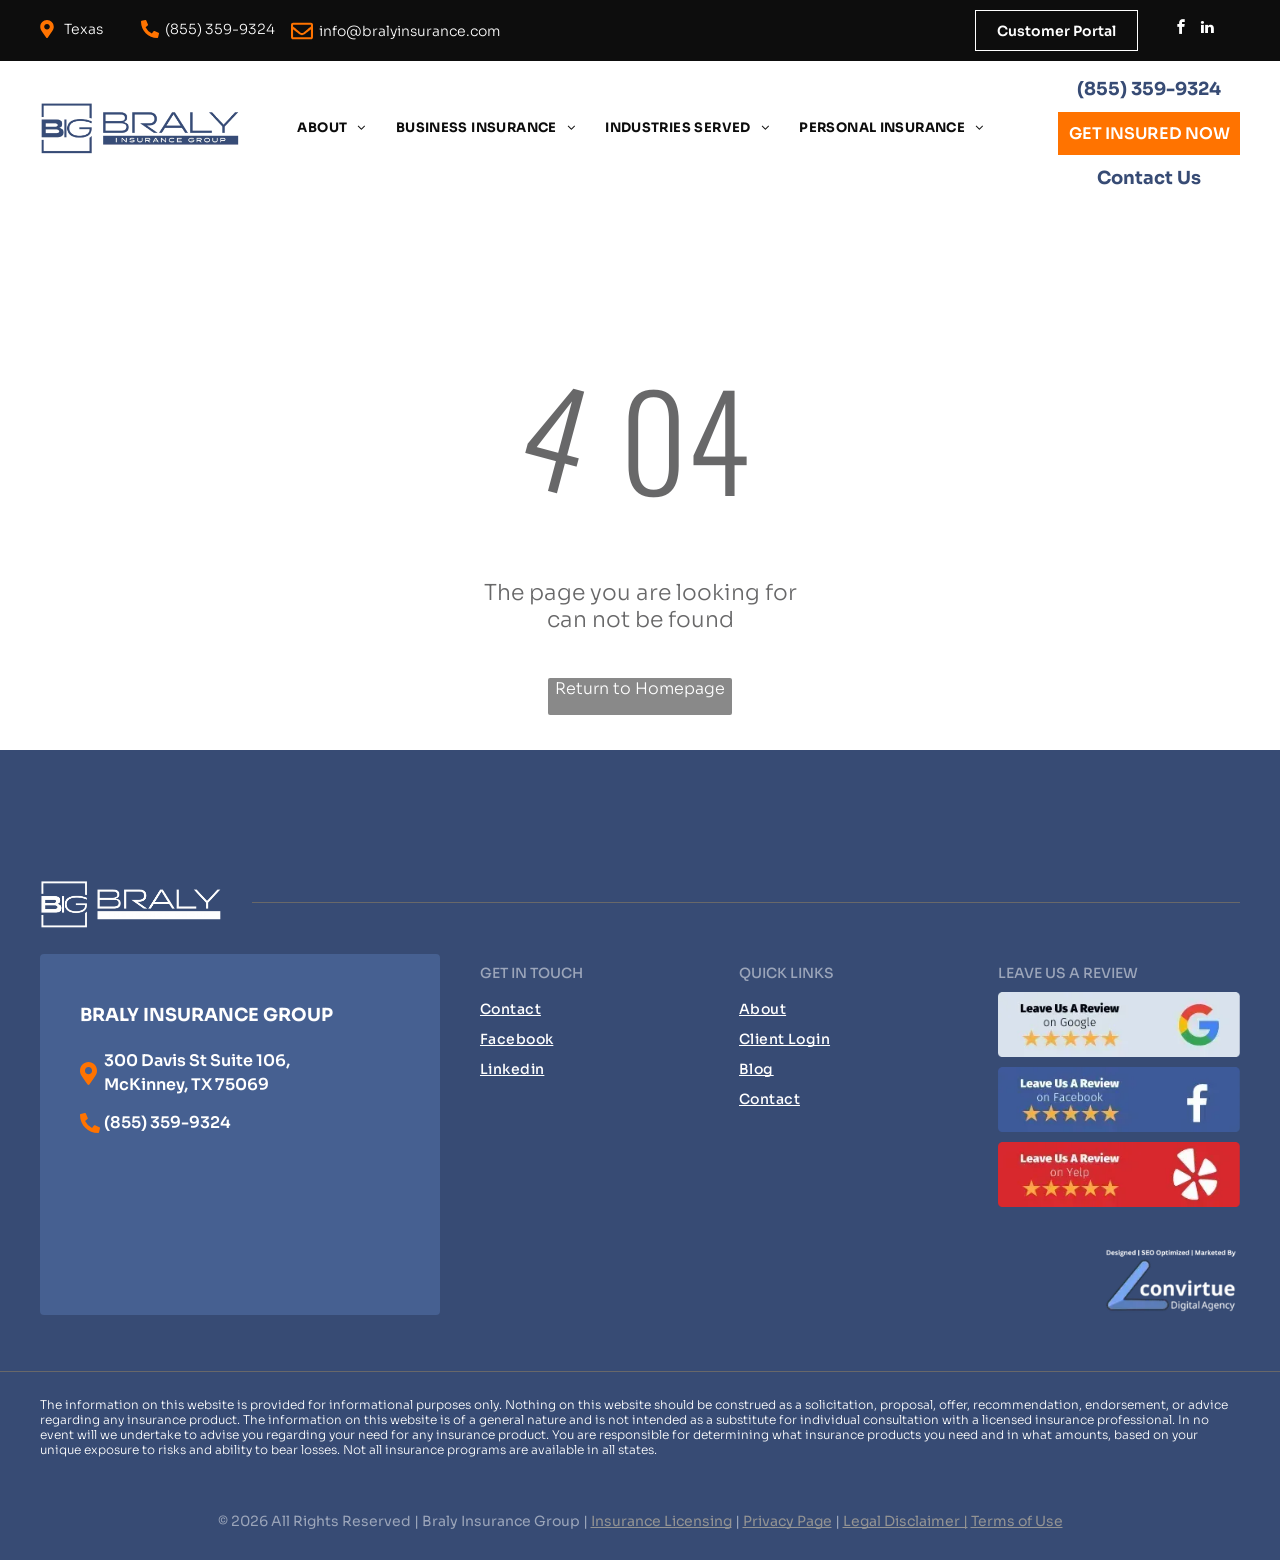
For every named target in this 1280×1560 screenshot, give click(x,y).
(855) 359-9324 (1149, 89)
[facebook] (1181, 29)
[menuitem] (331, 127)
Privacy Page (787, 1521)
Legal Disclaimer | (905, 1521)
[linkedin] (1207, 29)
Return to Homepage (640, 688)
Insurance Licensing (661, 1521)
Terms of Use (1017, 1521)
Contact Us (1149, 178)
